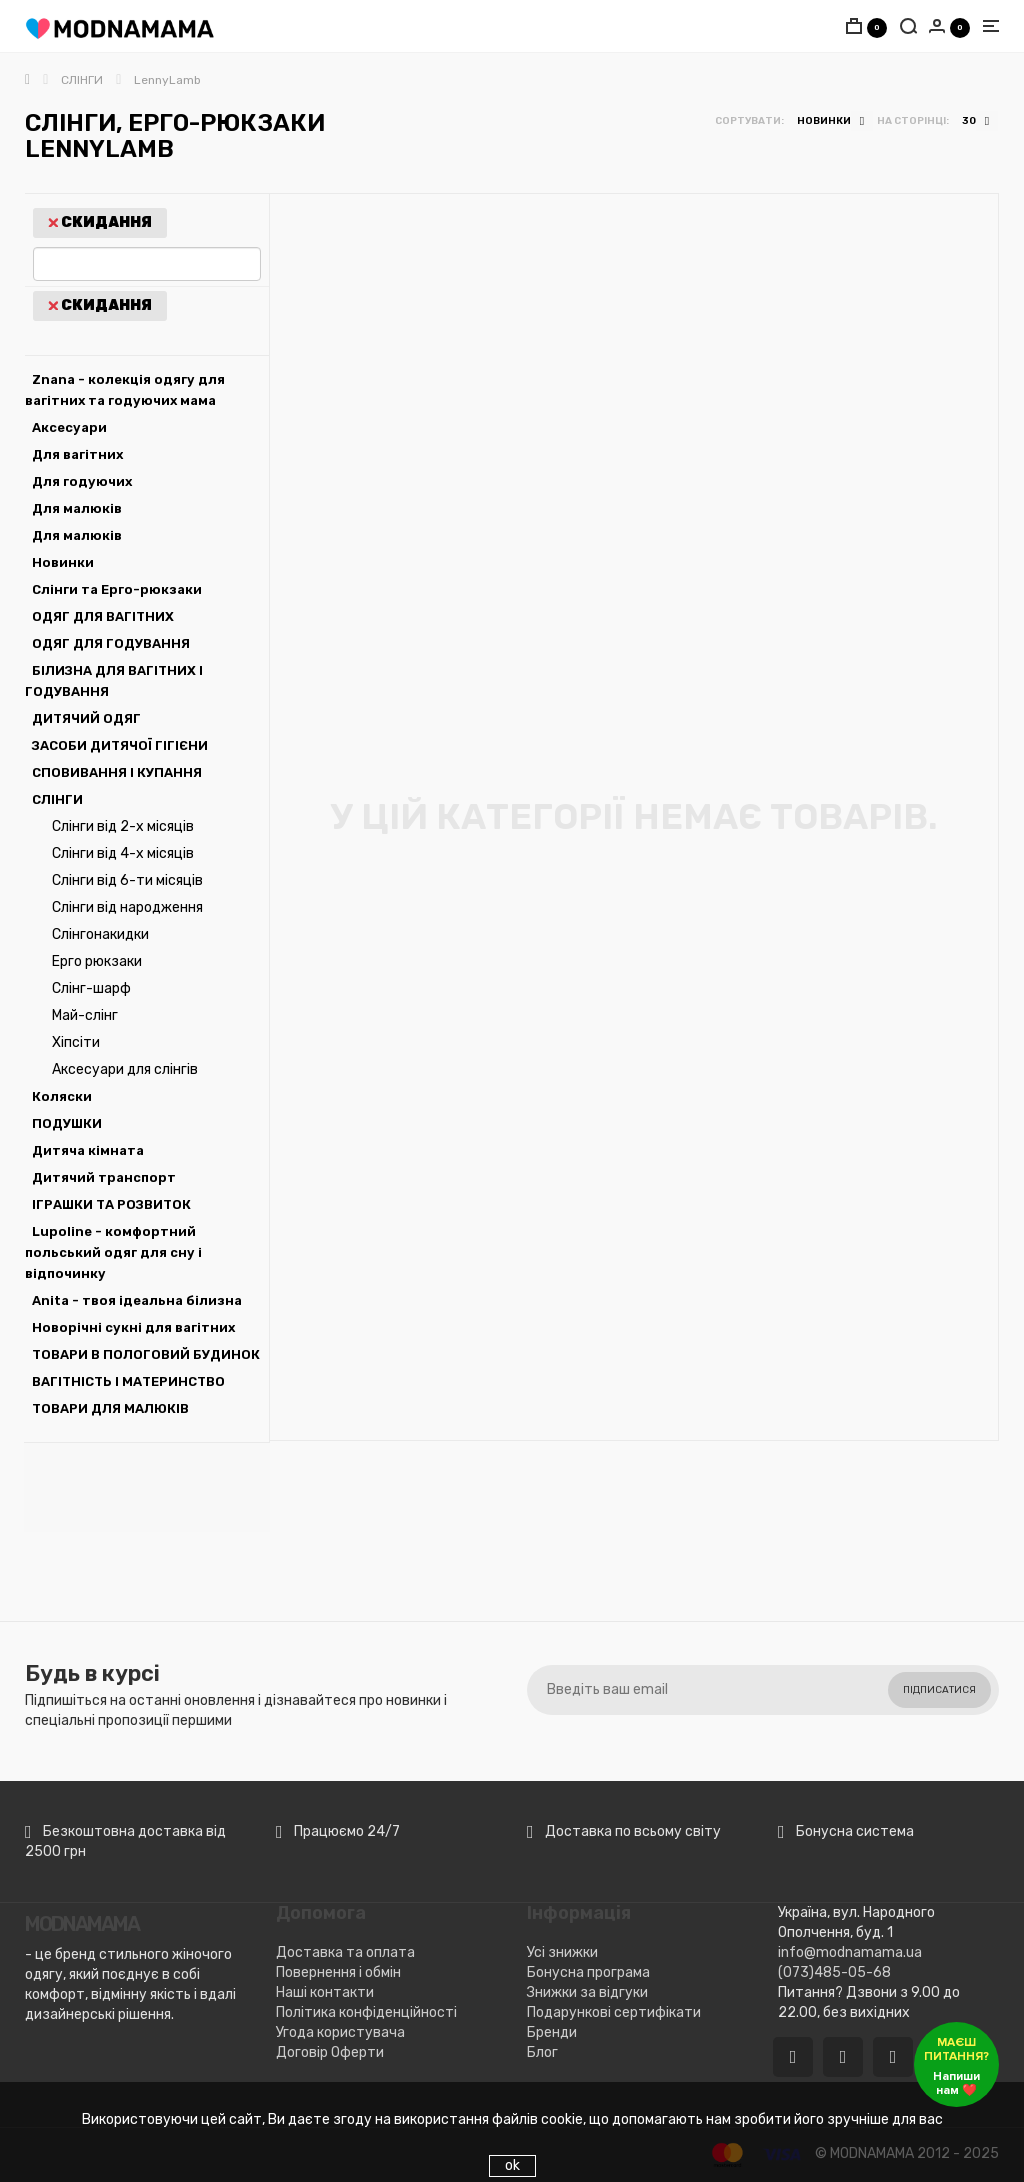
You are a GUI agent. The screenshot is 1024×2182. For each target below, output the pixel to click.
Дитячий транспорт (104, 1177)
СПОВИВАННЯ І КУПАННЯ (117, 772)
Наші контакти (325, 1992)
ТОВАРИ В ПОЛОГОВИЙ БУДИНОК (146, 1354)
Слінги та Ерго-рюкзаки (117, 589)
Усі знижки (562, 1952)
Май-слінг (85, 1015)
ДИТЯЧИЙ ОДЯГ (86, 718)
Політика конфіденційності (366, 2012)
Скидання (100, 222)
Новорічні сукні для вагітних (133, 1327)
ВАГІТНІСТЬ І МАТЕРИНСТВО (128, 1381)
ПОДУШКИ (67, 1123)
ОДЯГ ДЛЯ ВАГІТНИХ (103, 616)
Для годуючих (82, 481)
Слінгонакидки (100, 934)
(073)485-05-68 (834, 1972)
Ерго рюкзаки (97, 961)
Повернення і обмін (338, 1972)
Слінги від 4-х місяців (123, 853)
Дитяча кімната (88, 1150)
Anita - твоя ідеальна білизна (137, 1300)
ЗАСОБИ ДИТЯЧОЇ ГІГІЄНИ (120, 745)
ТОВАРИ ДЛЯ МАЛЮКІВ (110, 1408)
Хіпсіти (76, 1042)
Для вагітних (77, 454)
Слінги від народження (127, 907)
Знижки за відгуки (587, 1992)
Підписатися (939, 1690)
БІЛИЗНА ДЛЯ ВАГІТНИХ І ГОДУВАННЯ (114, 681)
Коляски (62, 1096)
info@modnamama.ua (850, 1952)
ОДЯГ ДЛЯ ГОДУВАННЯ (111, 643)
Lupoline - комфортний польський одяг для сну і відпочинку (113, 1252)
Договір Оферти (330, 2052)
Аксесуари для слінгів (125, 1069)
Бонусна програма (588, 1972)
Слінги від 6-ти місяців (127, 880)
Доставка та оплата (345, 1952)
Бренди (552, 2032)
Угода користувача (340, 2032)
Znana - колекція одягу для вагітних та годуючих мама (125, 390)
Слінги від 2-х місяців (123, 826)
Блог (542, 2052)
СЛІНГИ (57, 799)
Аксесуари (69, 427)
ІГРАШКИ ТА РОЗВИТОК (111, 1204)
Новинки (63, 562)
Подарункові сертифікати (614, 2012)
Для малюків (77, 508)
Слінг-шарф (91, 988)
